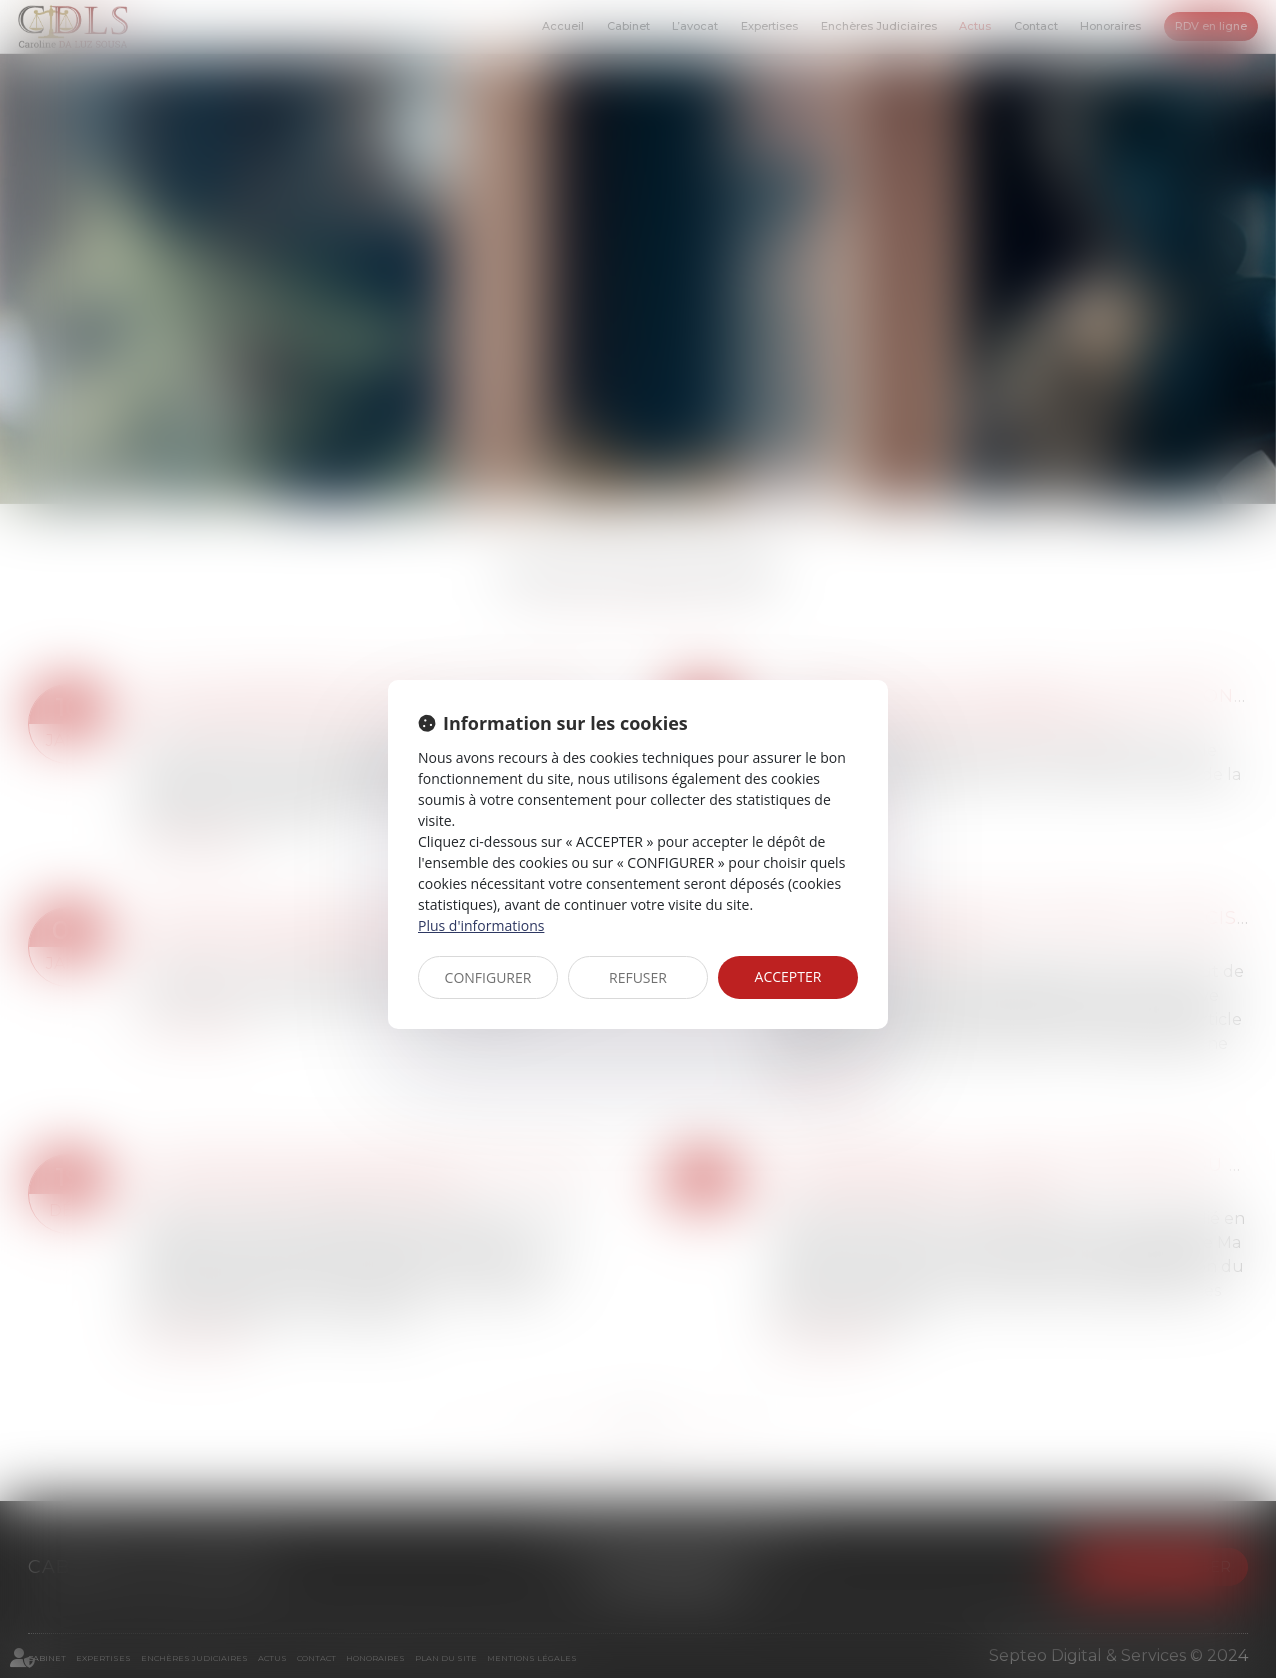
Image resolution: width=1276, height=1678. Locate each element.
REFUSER (638, 977)
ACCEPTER (788, 976)
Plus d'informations (481, 925)
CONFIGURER (488, 977)
